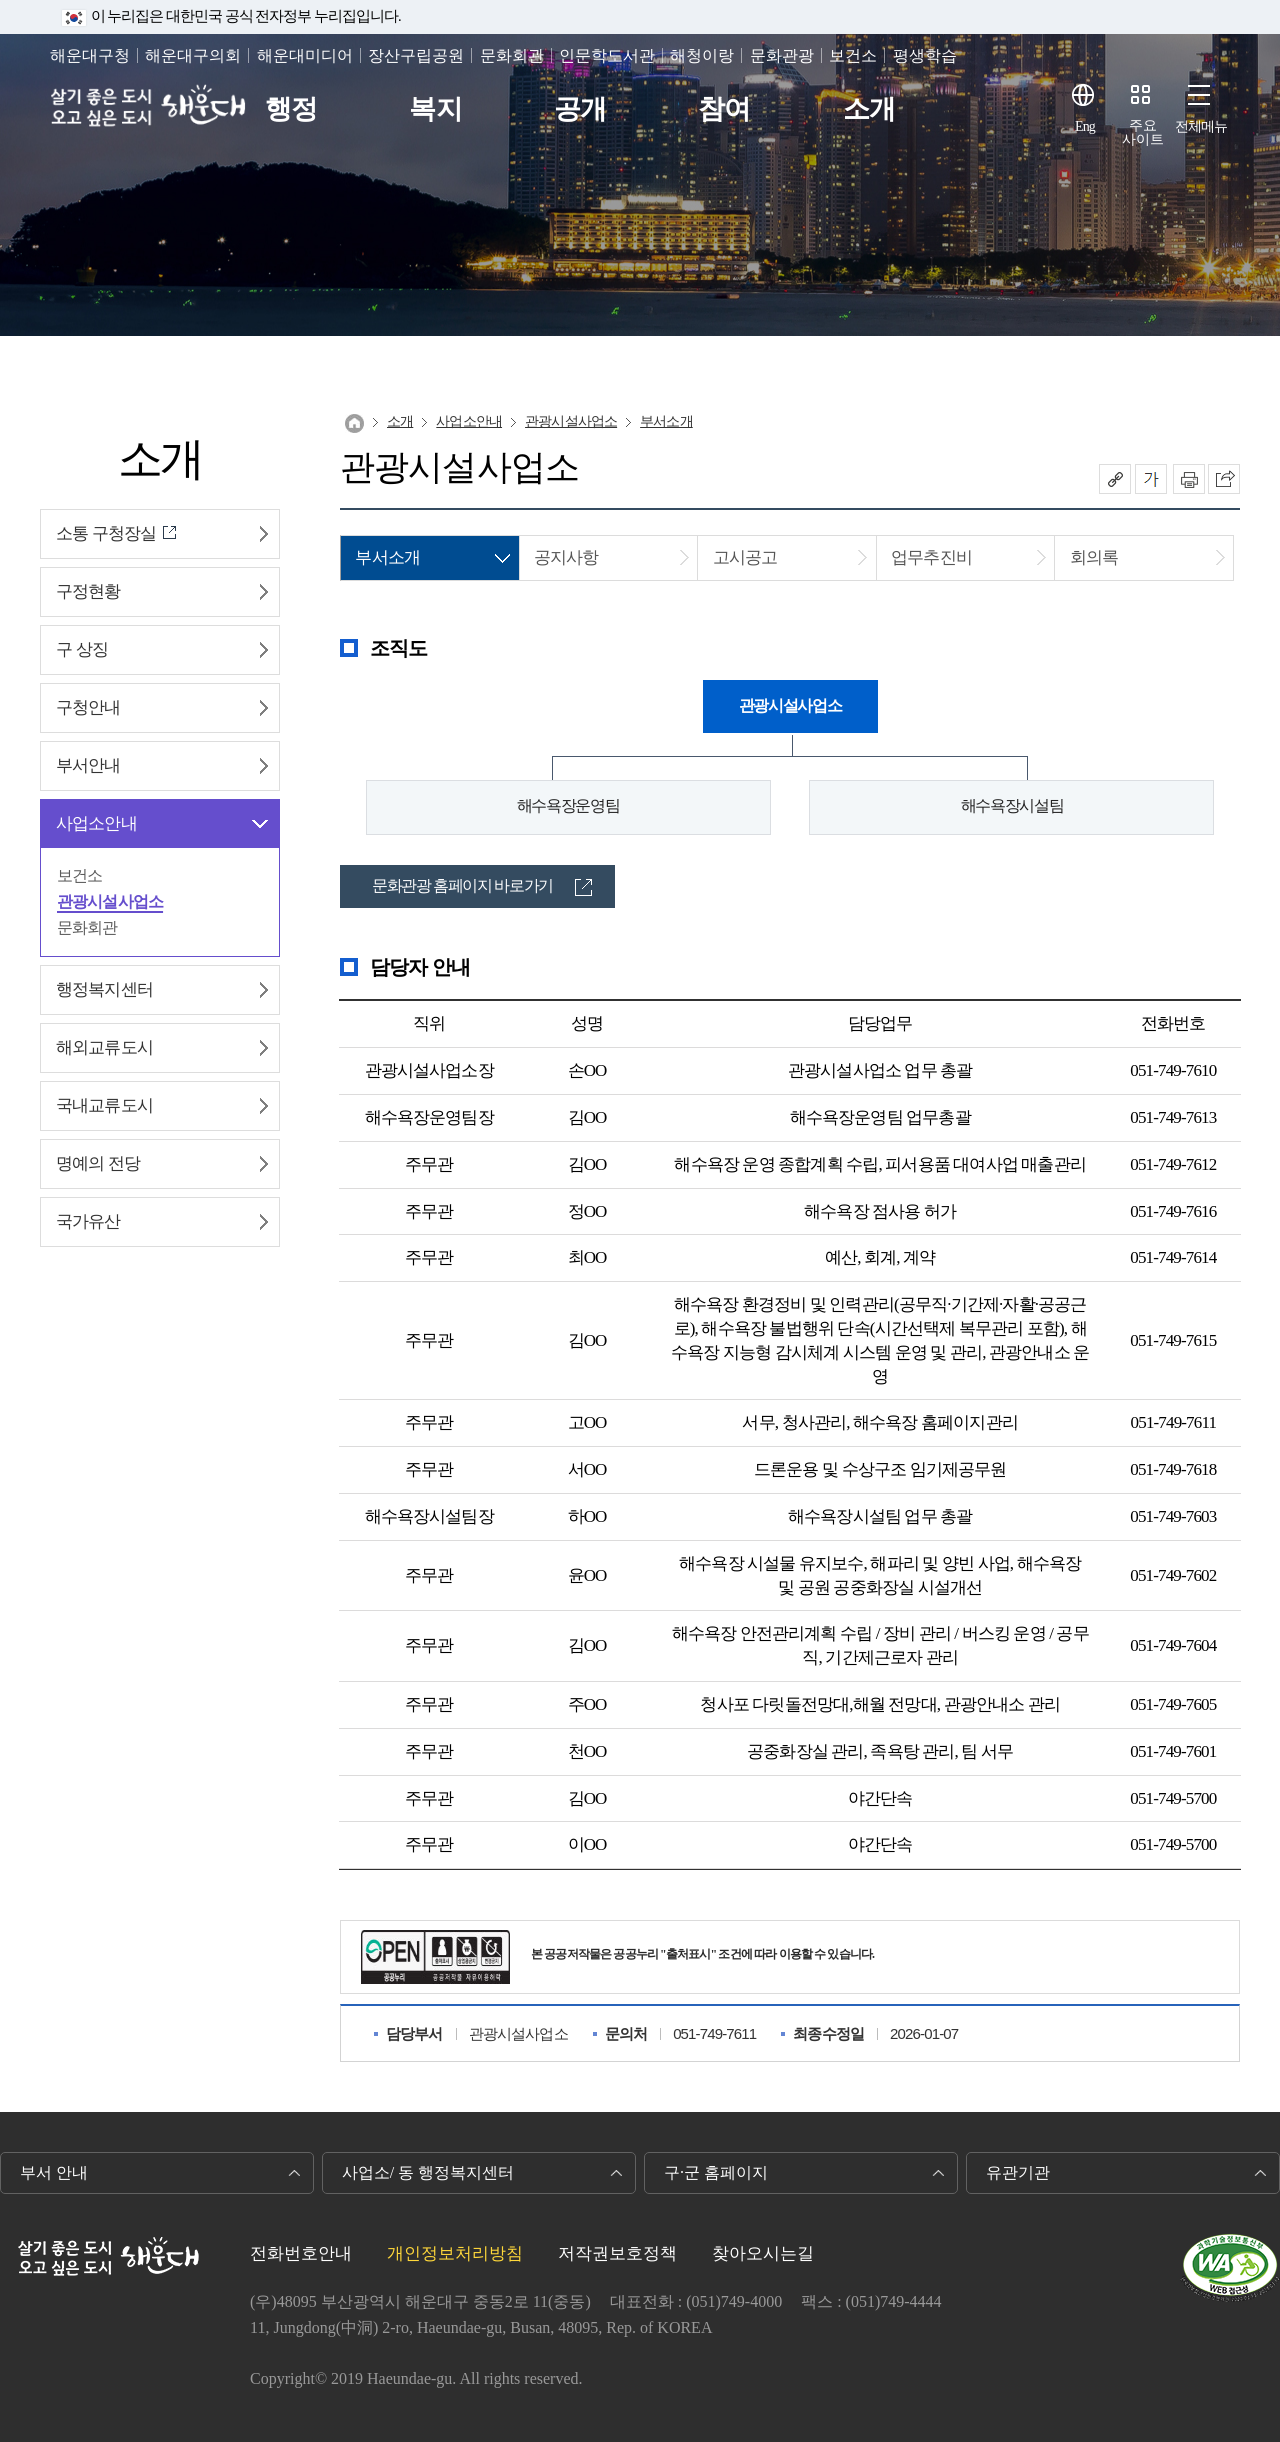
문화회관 (512, 55)
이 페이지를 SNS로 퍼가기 (1224, 479)
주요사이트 (1143, 132)
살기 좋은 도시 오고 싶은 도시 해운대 (157, 109)
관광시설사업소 (110, 901)
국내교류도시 (104, 1105)
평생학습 (925, 55)
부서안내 (88, 765)
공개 (580, 109)
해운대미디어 (305, 55)
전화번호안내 (301, 2253)
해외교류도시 (104, 1047)
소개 (869, 109)
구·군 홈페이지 (716, 2172)
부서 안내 (54, 2172)
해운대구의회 (193, 55)
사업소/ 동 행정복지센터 (428, 2172)
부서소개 (666, 421)
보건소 (853, 55)
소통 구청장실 (106, 533)
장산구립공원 (416, 55)
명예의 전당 (98, 1163)
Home (354, 423)
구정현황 (88, 591)
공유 (1115, 479)
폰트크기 (1151, 479)
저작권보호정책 (617, 2253)
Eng (1085, 126)
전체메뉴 (1201, 126)
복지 (435, 109)
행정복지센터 (104, 989)
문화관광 (782, 55)
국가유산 (88, 1221)
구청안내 (88, 707)
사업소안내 (96, 823)
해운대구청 (90, 55)
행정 (291, 109)
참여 (724, 109)
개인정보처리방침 (455, 2253)
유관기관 (1018, 2172)
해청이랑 (702, 55)
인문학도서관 (607, 55)
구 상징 (82, 649)
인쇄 (1189, 479)
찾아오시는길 (763, 2253)
